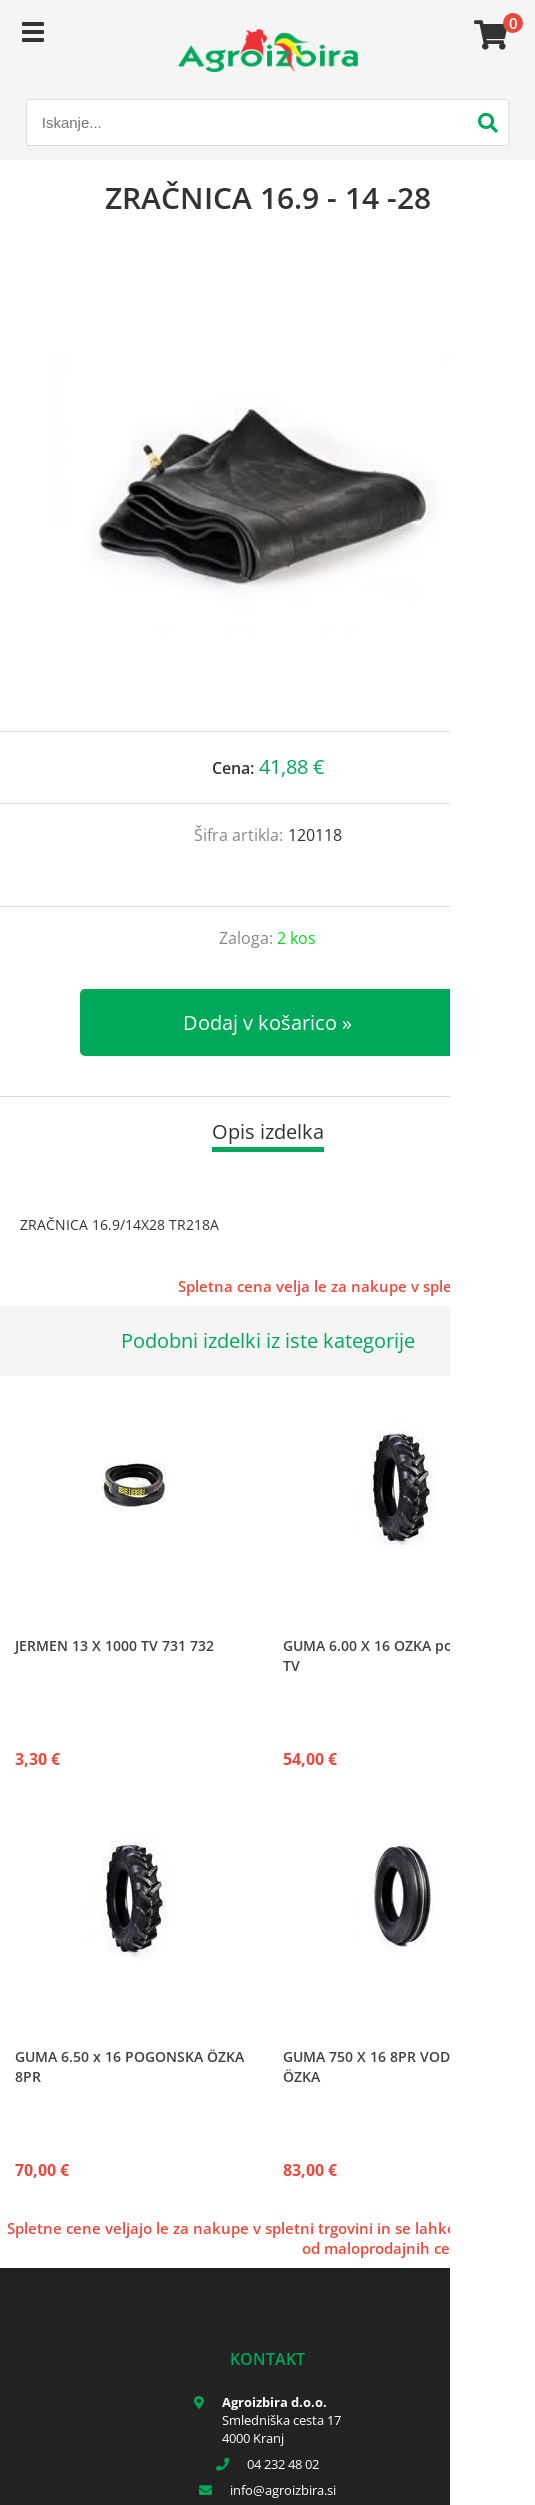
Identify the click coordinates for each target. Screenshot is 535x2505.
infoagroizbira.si (283, 2490)
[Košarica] (488, 35)
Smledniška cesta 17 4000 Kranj (281, 2429)
